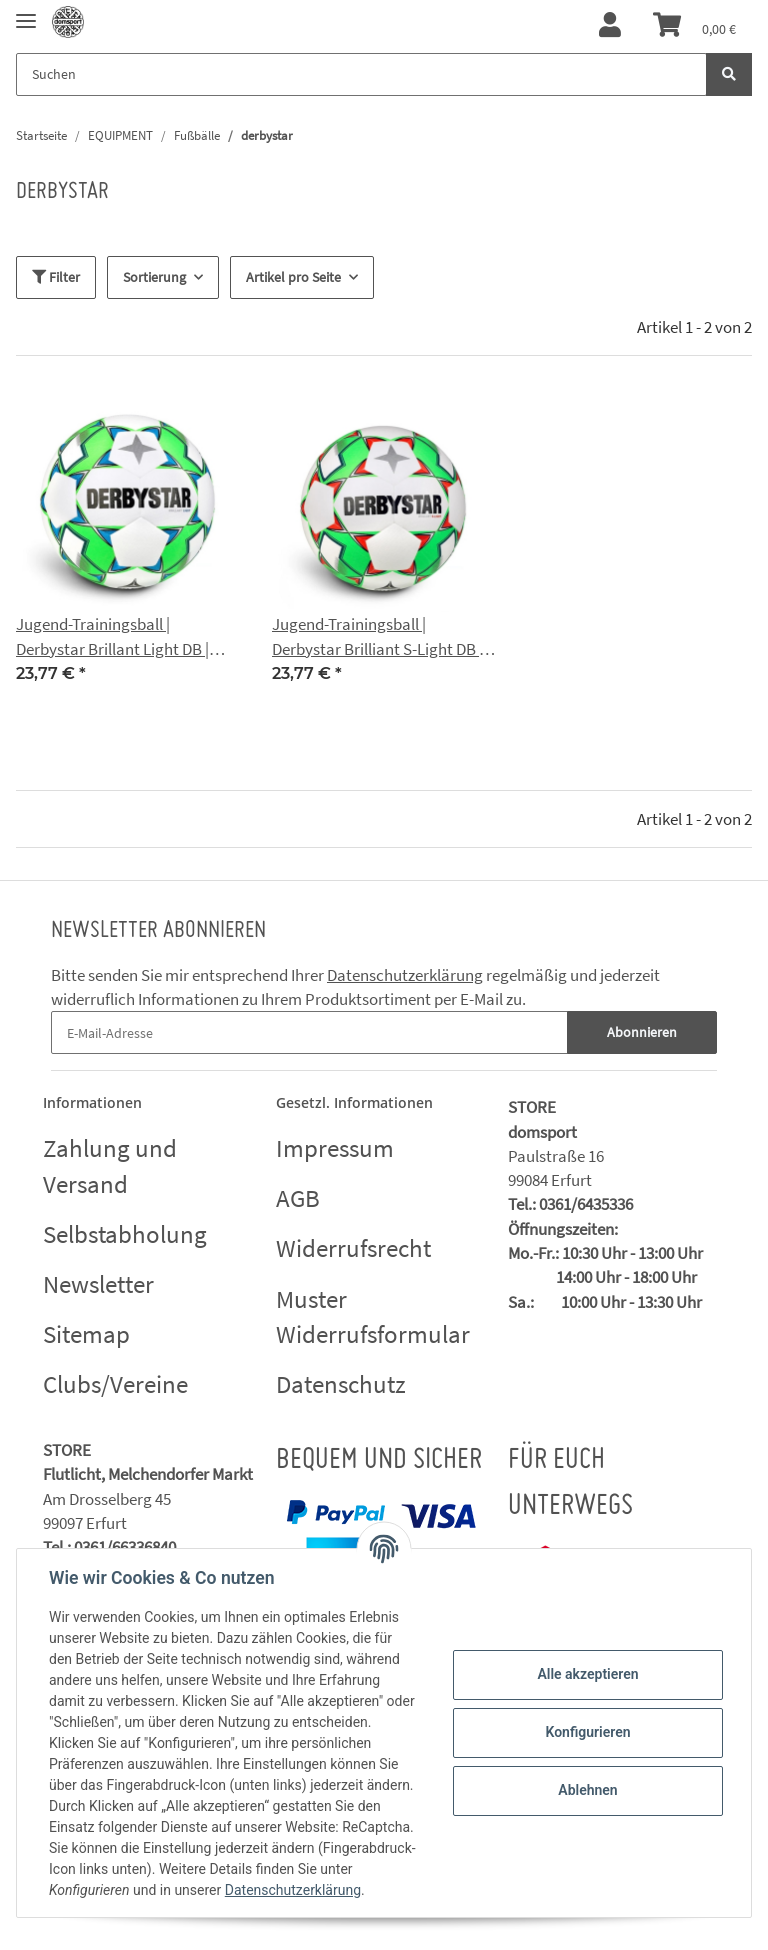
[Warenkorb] (694, 26)
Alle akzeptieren (587, 1674)
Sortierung (154, 277)
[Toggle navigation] (26, 12)
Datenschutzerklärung (405, 975)
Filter (56, 277)
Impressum (335, 1148)
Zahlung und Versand (110, 1166)
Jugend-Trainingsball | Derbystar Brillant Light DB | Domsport (112, 637)
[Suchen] (361, 74)
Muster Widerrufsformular (373, 1317)
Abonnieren (642, 1032)
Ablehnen (587, 1790)
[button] (610, 26)
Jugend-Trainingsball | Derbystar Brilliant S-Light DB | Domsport (377, 637)
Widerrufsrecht (353, 1248)
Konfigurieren (587, 1732)
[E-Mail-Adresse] (309, 1032)
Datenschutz (341, 1384)
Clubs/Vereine (115, 1384)
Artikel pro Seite (293, 277)
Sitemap (86, 1334)
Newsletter (98, 1284)
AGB (298, 1198)
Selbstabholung (125, 1234)
